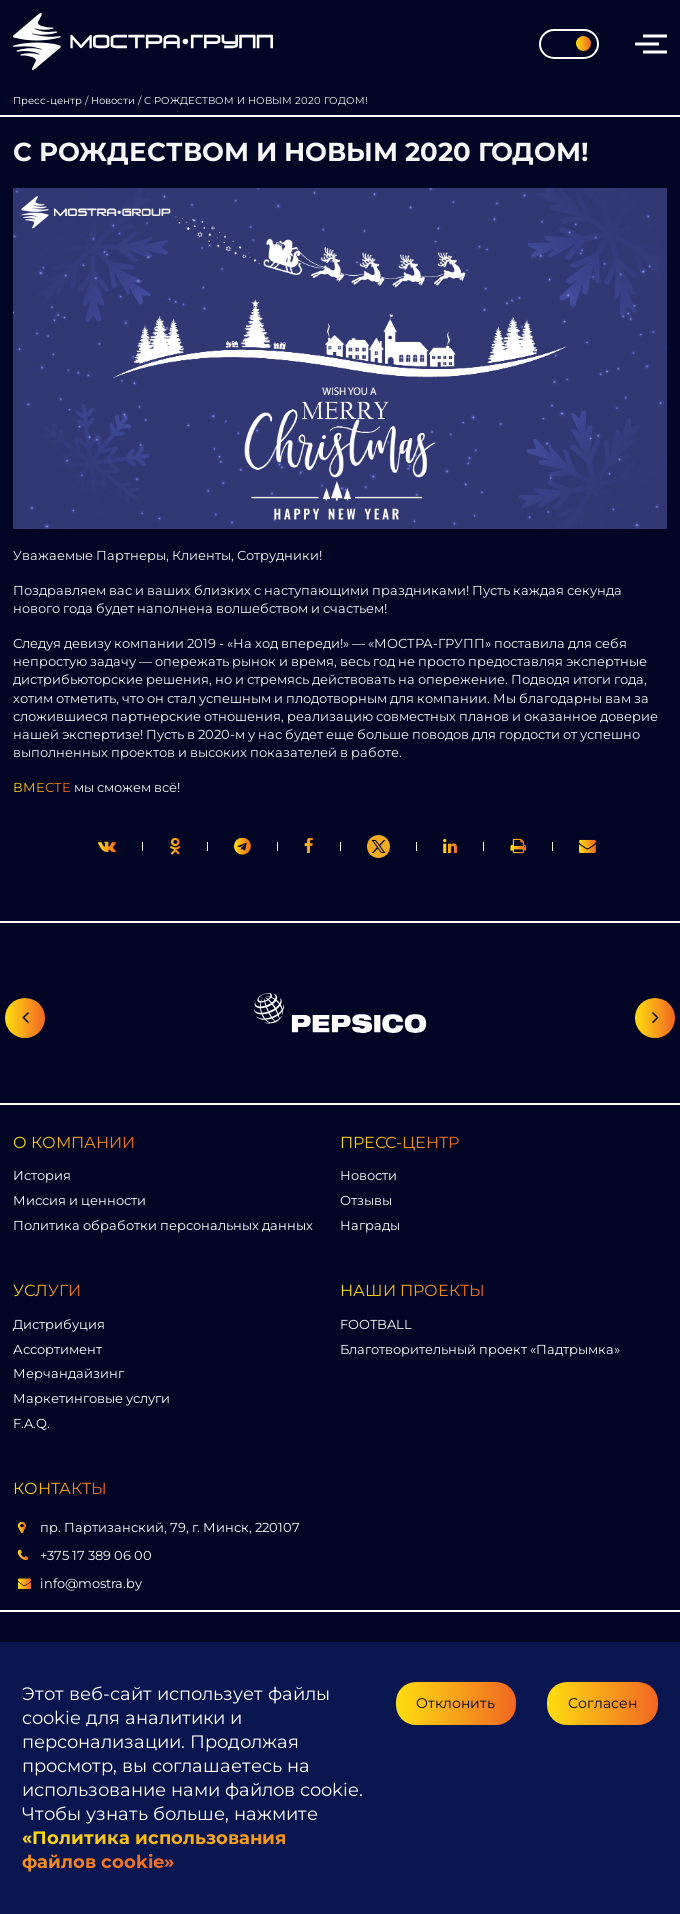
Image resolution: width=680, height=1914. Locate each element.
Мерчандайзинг (68, 1373)
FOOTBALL (376, 1324)
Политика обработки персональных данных (163, 1225)
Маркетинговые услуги (91, 1398)
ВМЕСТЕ (42, 787)
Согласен (602, 1703)
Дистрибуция (59, 1324)
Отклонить (455, 1703)
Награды (370, 1225)
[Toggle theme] (569, 44)
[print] (309, 846)
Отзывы (366, 1200)
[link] (378, 846)
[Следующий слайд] (655, 1018)
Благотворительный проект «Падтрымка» (480, 1349)
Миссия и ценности (79, 1200)
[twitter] (107, 846)
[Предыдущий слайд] (25, 1018)
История (42, 1175)
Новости (368, 1175)
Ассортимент (57, 1349)
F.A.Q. (31, 1423)
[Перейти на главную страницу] (143, 43)
